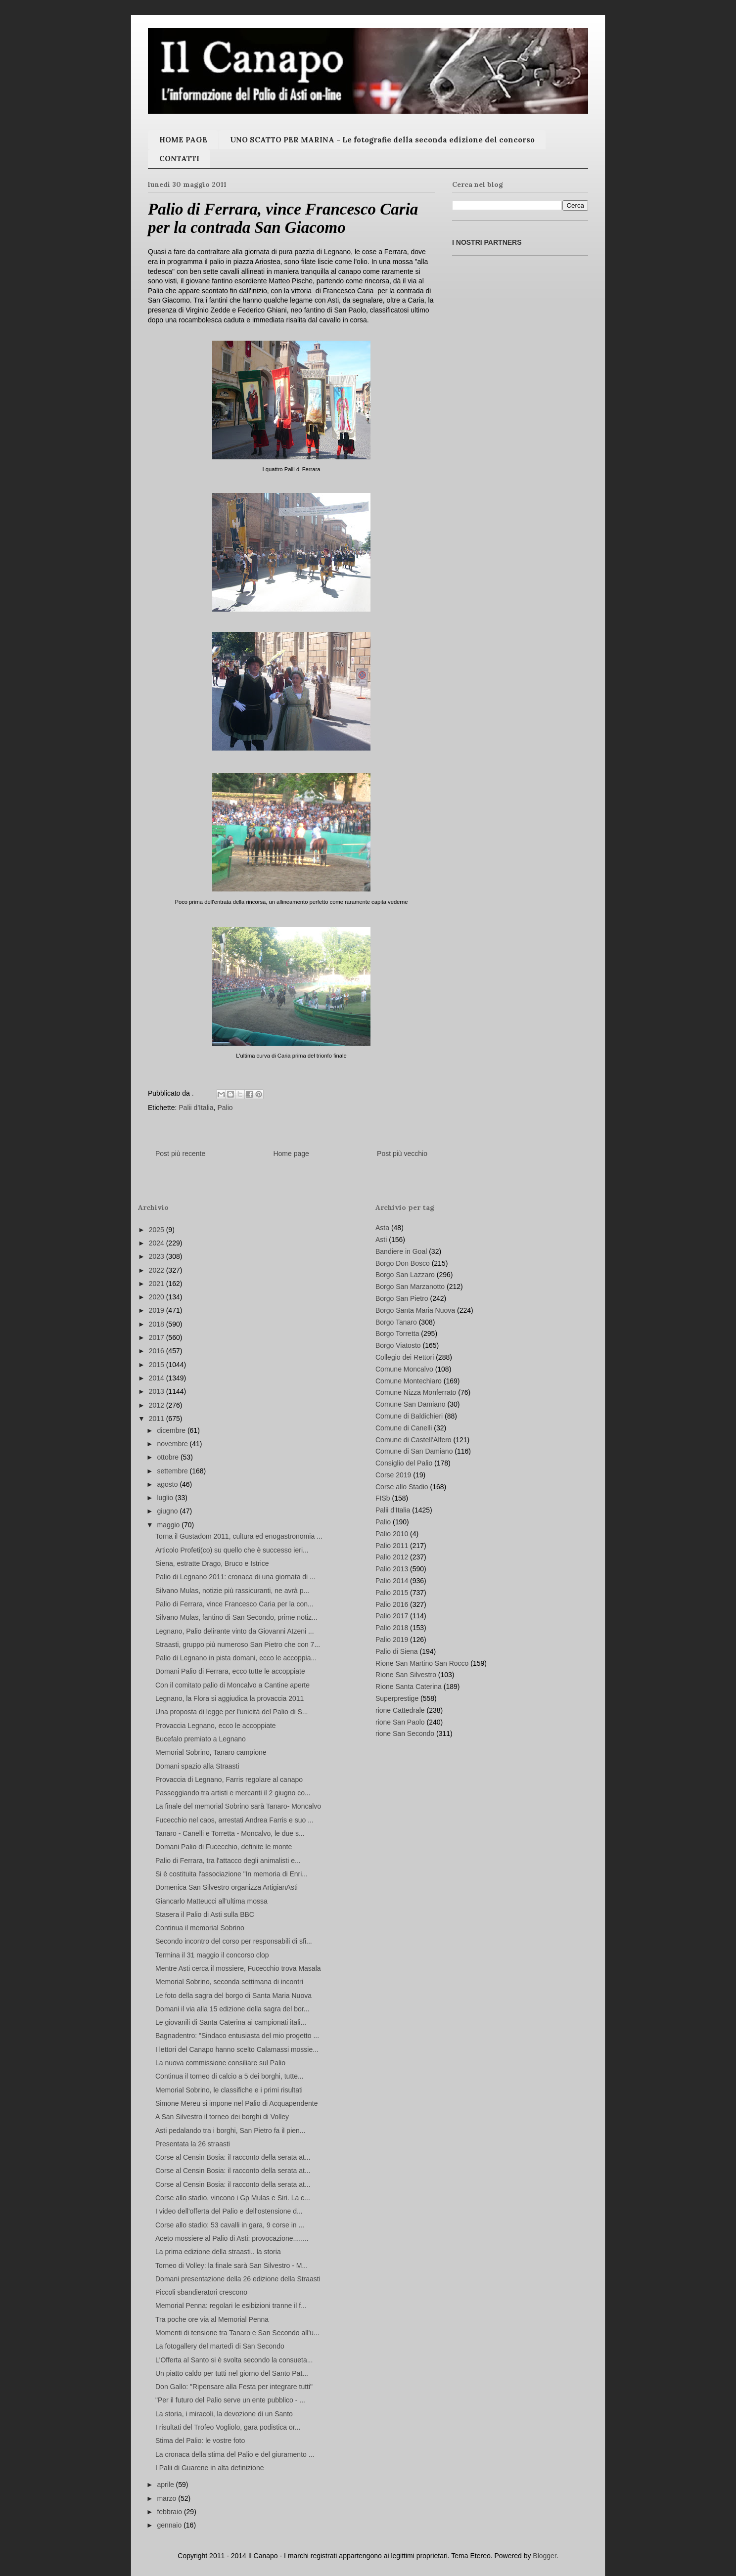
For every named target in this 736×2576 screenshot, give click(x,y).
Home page (291, 1153)
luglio (166, 1498)
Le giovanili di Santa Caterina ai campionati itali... (230, 2022)
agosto (168, 1484)
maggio (169, 1525)
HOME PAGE (183, 139)
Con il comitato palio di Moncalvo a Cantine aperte (232, 1685)
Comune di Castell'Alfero (413, 1440)
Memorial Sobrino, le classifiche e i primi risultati (229, 2090)
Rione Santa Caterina (408, 1686)
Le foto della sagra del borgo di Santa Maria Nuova (233, 1995)
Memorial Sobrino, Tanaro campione (211, 1752)
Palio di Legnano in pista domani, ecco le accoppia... (236, 1658)
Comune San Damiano (410, 1404)
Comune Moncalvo (404, 1369)
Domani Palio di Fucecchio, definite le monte (223, 1847)
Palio (224, 1107)
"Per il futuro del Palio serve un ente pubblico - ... (230, 2400)
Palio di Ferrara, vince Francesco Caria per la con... (234, 1604)
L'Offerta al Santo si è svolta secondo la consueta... (234, 2360)
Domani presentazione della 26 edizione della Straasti (238, 2279)
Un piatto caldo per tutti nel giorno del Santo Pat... (231, 2373)
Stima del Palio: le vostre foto (200, 2440)
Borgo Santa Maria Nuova (415, 1310)
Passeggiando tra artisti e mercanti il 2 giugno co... (233, 1793)
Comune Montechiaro (408, 1381)
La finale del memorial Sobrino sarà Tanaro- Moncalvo (238, 1806)
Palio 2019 (391, 1639)
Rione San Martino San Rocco (421, 1663)
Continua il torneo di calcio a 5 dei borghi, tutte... (229, 2076)
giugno (168, 1511)
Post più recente (180, 1153)
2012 (157, 1405)
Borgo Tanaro (396, 1322)
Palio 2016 (391, 1604)
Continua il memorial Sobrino (199, 1928)
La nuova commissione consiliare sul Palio (220, 2063)
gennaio (170, 2525)
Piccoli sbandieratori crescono (201, 2292)
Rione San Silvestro (405, 1675)
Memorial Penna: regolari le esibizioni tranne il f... (231, 2306)
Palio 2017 (391, 1616)
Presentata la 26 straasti (192, 2144)
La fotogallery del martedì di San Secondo (219, 2346)
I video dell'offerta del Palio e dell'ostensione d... (229, 2211)
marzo (167, 2498)
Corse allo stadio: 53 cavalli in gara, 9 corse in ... (229, 2225)
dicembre (172, 1430)
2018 (157, 1324)
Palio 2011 (391, 1546)
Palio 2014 (391, 1581)
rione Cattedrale (400, 1710)
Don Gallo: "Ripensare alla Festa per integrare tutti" (234, 2387)
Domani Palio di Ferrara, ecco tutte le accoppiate (230, 1671)
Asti (381, 1240)
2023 (157, 1256)
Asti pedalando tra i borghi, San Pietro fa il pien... (230, 2130)
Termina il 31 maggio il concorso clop (212, 1955)
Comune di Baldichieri (409, 1416)
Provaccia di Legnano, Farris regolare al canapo (229, 1779)
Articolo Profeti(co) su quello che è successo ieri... (232, 1550)
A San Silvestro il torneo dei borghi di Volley (222, 2117)
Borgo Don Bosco (402, 1263)
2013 (157, 1391)
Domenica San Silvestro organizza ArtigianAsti (226, 1887)
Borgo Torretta (397, 1333)
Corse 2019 (393, 1475)
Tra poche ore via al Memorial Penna (212, 2319)
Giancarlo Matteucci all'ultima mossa (211, 1901)
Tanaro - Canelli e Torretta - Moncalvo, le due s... (230, 1833)
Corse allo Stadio (401, 1487)
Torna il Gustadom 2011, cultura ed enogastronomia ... (238, 1536)
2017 (157, 1337)
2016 (157, 1351)
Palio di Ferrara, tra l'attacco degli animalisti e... (228, 1861)
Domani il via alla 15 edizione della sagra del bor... (232, 2009)
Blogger (544, 2556)
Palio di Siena (396, 1651)
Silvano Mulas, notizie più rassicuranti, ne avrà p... (232, 1591)
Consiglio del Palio (403, 1463)
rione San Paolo (400, 1722)
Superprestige (396, 1698)
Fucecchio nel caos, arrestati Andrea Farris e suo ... (234, 1820)
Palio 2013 (391, 1569)
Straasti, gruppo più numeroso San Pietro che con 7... (237, 1644)
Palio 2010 (391, 1534)
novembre (173, 1444)
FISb (382, 1498)
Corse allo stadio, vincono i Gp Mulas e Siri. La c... (232, 2198)
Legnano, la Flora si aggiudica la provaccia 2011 (229, 1698)
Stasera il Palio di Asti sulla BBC (204, 1914)
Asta (382, 1228)
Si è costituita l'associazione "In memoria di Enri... (231, 1874)
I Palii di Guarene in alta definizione (209, 2468)
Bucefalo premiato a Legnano (200, 1739)
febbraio (170, 2512)
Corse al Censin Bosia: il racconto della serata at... (233, 2157)
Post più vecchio (402, 1153)
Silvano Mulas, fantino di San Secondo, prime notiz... (236, 1617)
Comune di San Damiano (414, 1451)
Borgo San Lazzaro (405, 1275)
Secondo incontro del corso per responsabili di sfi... (233, 1941)
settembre (173, 1471)
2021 (157, 1284)
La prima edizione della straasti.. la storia (218, 2252)
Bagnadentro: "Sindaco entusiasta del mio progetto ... (237, 2036)
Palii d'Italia (196, 1107)
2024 (157, 1243)
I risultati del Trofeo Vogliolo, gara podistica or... (227, 2427)
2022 (157, 1270)
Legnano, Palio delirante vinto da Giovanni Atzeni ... (234, 1631)
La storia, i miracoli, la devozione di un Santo (224, 2414)
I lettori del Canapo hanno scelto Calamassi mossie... (237, 2049)
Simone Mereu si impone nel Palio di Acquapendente (236, 2103)
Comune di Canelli (403, 1428)
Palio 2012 (391, 1557)
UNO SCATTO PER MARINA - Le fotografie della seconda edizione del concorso (382, 139)
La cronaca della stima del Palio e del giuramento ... (234, 2454)
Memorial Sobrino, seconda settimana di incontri (229, 1982)
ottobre (168, 1457)
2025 (157, 1230)
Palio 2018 (391, 1628)
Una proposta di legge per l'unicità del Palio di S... (231, 1712)
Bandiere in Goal (401, 1251)
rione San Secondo (404, 1733)
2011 (157, 1418)
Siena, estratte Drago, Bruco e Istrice (212, 1563)
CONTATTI (179, 158)
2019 (157, 1310)
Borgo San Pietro (401, 1298)
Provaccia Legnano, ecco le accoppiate (215, 1726)
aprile (166, 2484)
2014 (157, 1378)
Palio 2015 (391, 1593)
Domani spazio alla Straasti (197, 1766)
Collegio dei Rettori (404, 1357)
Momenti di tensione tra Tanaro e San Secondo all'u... (237, 2333)
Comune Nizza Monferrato (415, 1392)
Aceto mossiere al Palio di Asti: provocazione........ (232, 2238)
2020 (157, 1297)
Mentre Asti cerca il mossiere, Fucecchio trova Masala (238, 1968)
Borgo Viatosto (398, 1345)
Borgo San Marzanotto (410, 1286)
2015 (157, 1365)
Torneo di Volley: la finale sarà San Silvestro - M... (231, 2265)
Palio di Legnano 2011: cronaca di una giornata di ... (235, 1577)
